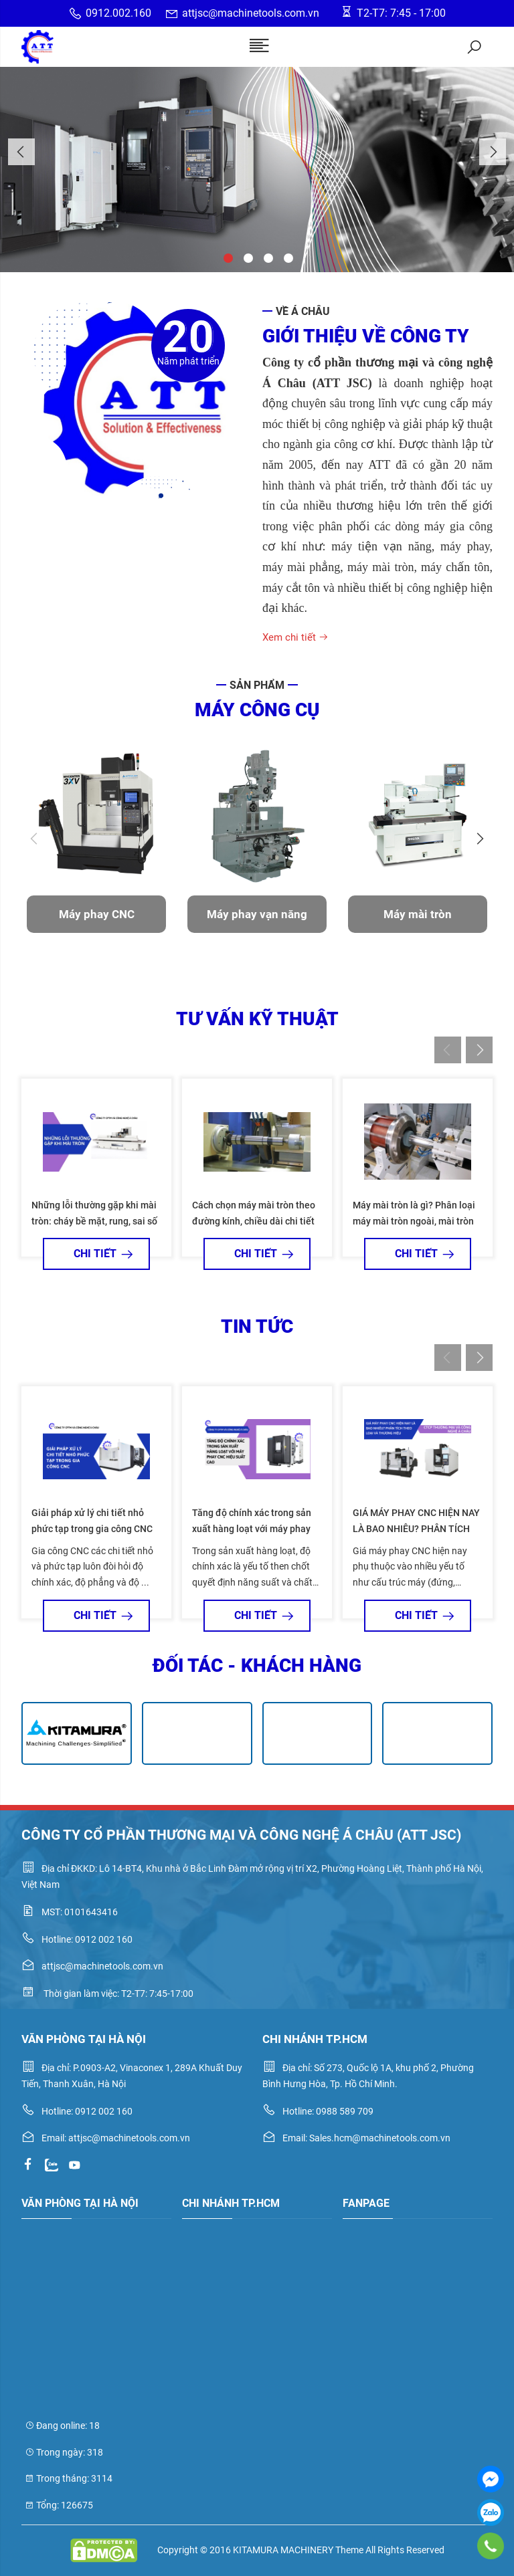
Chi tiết (97, 1253)
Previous (21, 151)
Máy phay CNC (97, 914)
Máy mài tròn (417, 914)
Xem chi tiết (295, 637)
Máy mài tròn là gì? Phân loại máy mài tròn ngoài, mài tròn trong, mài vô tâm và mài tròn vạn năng (414, 1222)
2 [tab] (247, 256)
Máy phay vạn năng (257, 914)
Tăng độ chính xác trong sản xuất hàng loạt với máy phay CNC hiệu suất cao (251, 1528)
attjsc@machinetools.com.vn (242, 14)
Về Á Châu (303, 311)
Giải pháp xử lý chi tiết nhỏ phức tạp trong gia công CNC (92, 1520)
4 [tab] (287, 256)
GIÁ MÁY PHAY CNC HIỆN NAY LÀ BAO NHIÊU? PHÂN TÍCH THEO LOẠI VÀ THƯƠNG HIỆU (416, 1528)
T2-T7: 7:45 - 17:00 (392, 12)
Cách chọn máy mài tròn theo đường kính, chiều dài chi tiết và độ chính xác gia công (253, 1221)
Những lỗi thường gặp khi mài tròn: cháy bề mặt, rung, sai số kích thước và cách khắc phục (94, 1221)
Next (492, 151)
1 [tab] (227, 256)
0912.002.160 (109, 14)
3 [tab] (267, 256)
